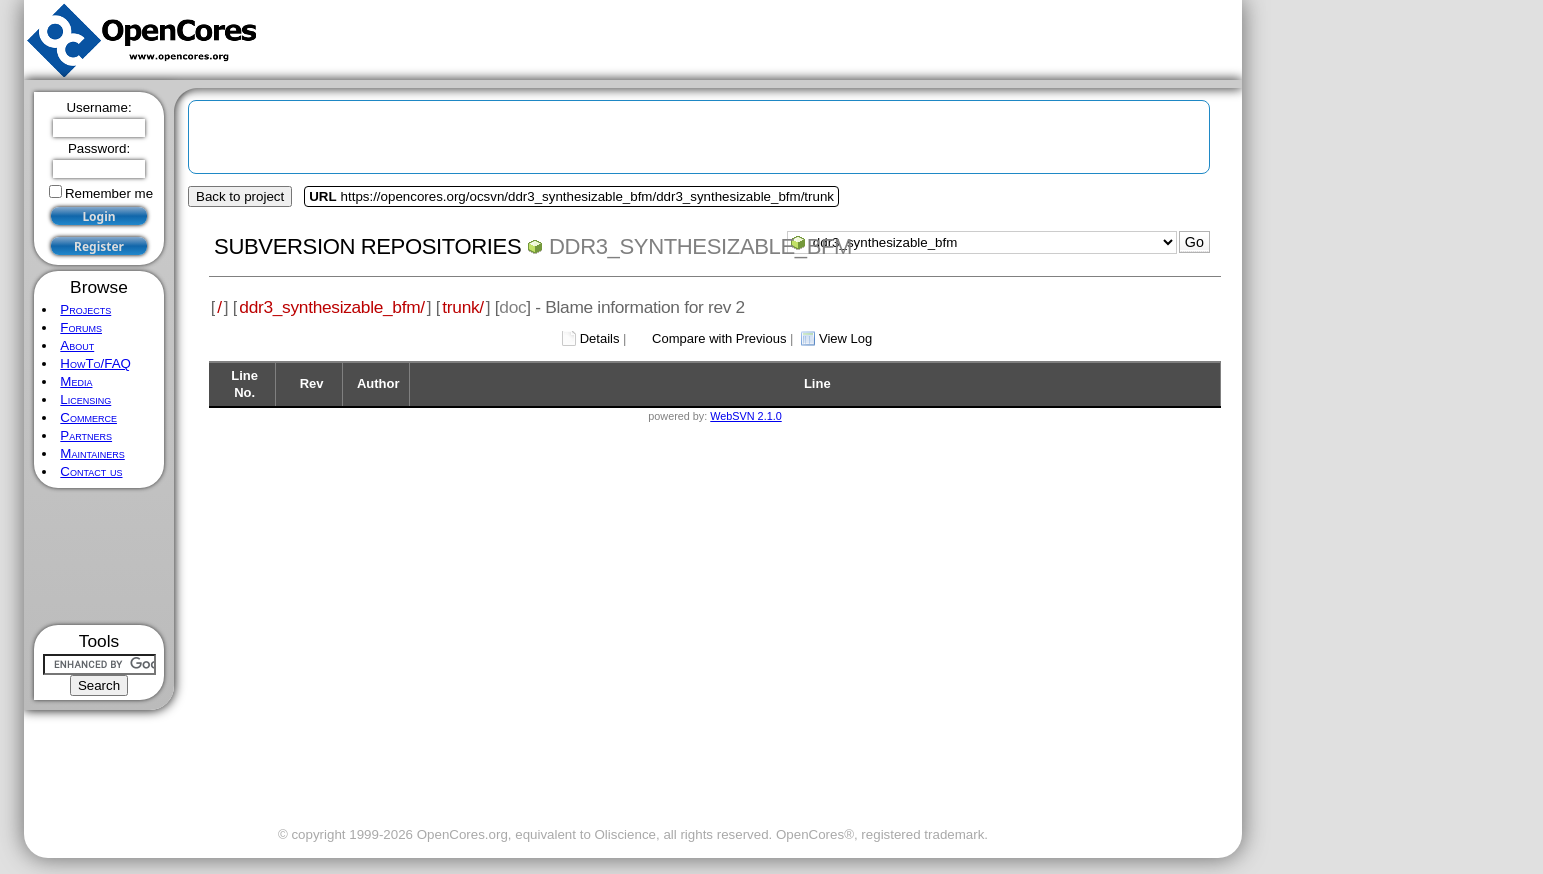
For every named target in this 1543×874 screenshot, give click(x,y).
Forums (81, 327)
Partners (86, 435)
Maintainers (92, 453)
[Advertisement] (99, 556)
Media (76, 381)
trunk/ (462, 307)
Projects (85, 309)
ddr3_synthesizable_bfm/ (331, 307)
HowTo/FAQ (95, 363)
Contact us (91, 471)
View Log (845, 338)
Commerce (88, 417)
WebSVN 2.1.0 (745, 416)
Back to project (240, 196)
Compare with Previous (719, 338)
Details (600, 338)
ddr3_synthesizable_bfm (700, 246)
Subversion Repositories (367, 246)
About (77, 345)
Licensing (85, 399)
